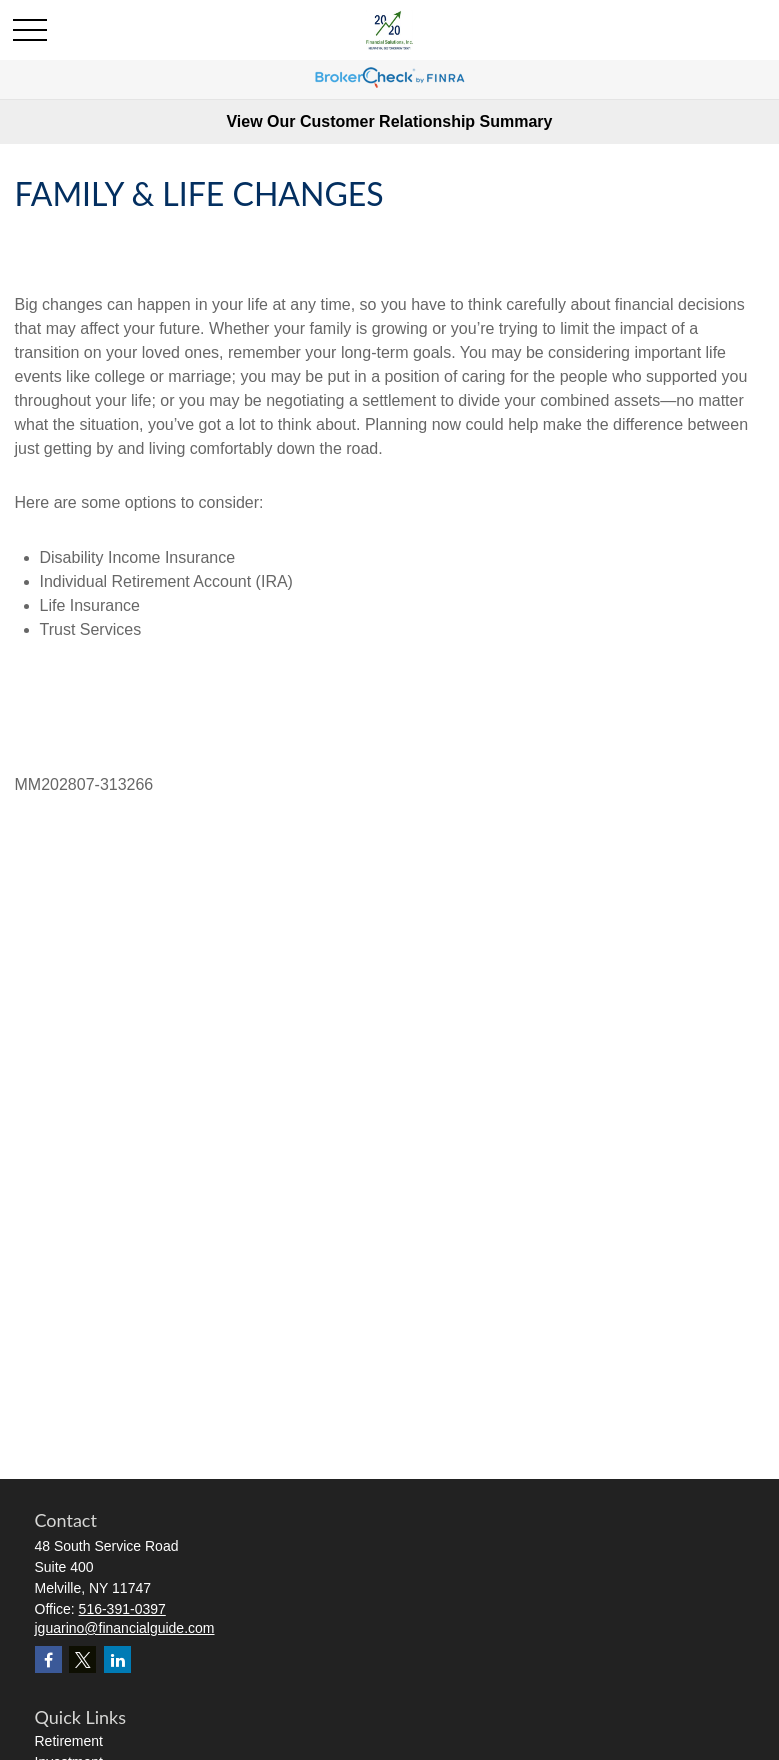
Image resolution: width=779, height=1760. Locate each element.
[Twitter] (82, 1659)
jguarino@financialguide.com (125, 1628)
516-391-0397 (122, 1609)
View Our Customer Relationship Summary (389, 121)
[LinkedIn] (117, 1659)
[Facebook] (48, 1659)
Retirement (69, 1741)
